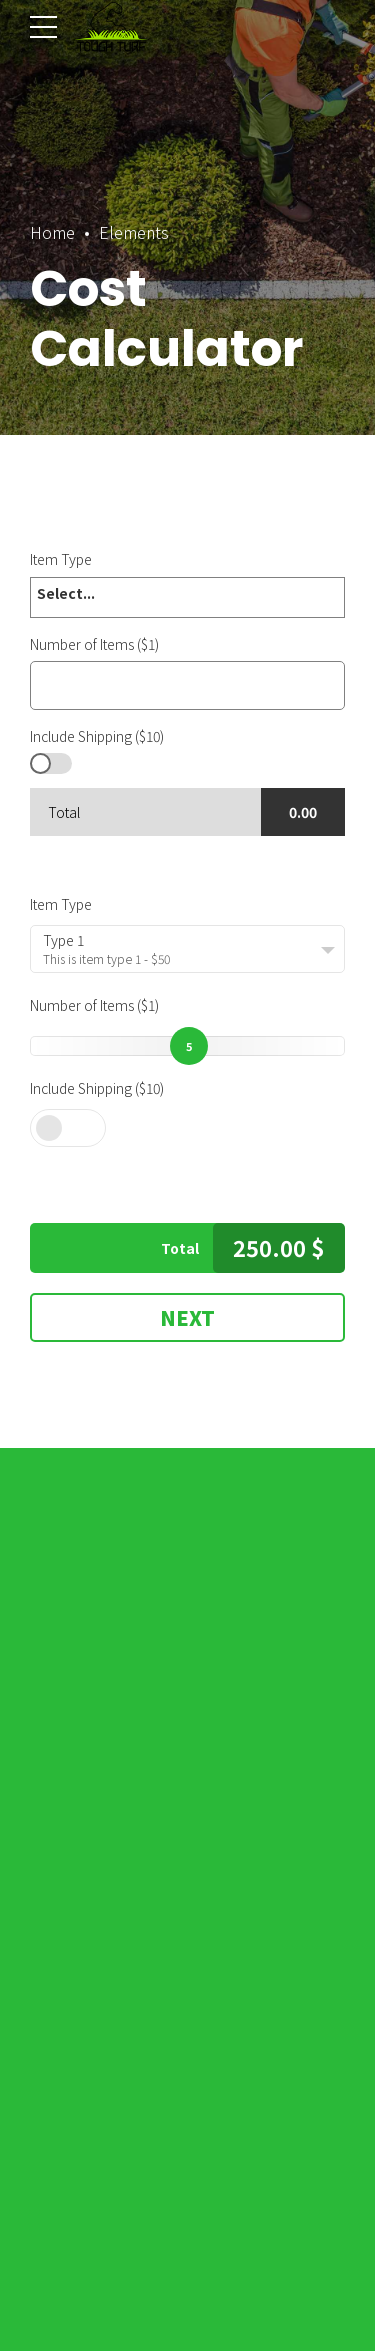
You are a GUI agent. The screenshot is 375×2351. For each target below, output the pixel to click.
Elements (134, 232)
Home (52, 232)
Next (187, 1317)
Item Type (61, 904)
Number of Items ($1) (94, 1005)
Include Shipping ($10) (97, 1088)
